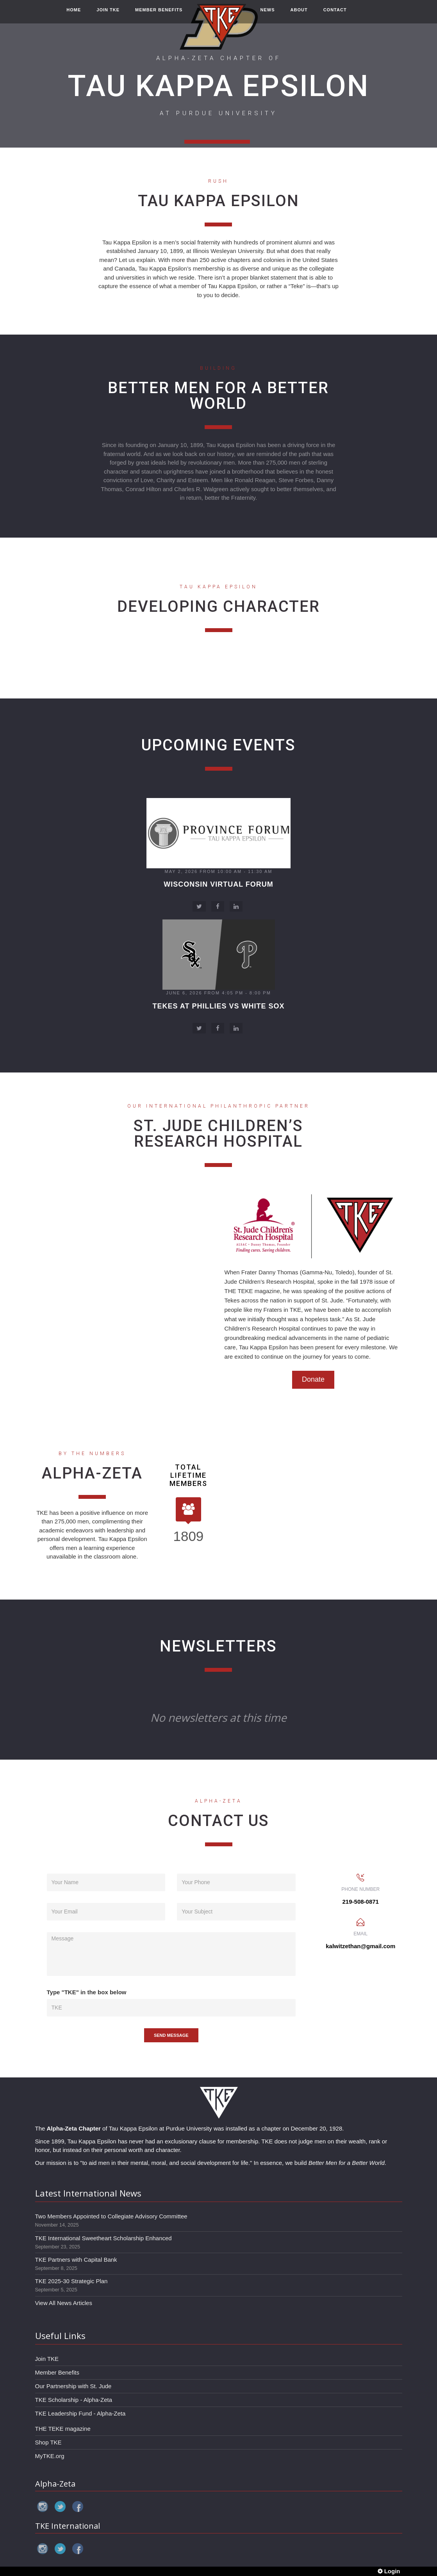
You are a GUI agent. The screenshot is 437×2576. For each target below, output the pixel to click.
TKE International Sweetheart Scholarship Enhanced (103, 2238)
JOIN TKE (108, 14)
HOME (73, 14)
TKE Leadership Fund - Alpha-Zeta (80, 2413)
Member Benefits (57, 2372)
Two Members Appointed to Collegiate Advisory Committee (111, 2216)
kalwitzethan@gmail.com (360, 1946)
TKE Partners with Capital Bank (76, 2259)
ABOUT (299, 14)
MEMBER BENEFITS (158, 14)
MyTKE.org (49, 2456)
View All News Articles (63, 2303)
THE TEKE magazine (63, 2428)
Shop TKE (48, 2442)
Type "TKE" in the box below (87, 1992)
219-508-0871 (360, 1901)
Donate (313, 1379)
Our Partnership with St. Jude (73, 2386)
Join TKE (47, 2358)
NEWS (267, 14)
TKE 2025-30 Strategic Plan (71, 2281)
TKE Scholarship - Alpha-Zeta (73, 2399)
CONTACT (335, 14)
